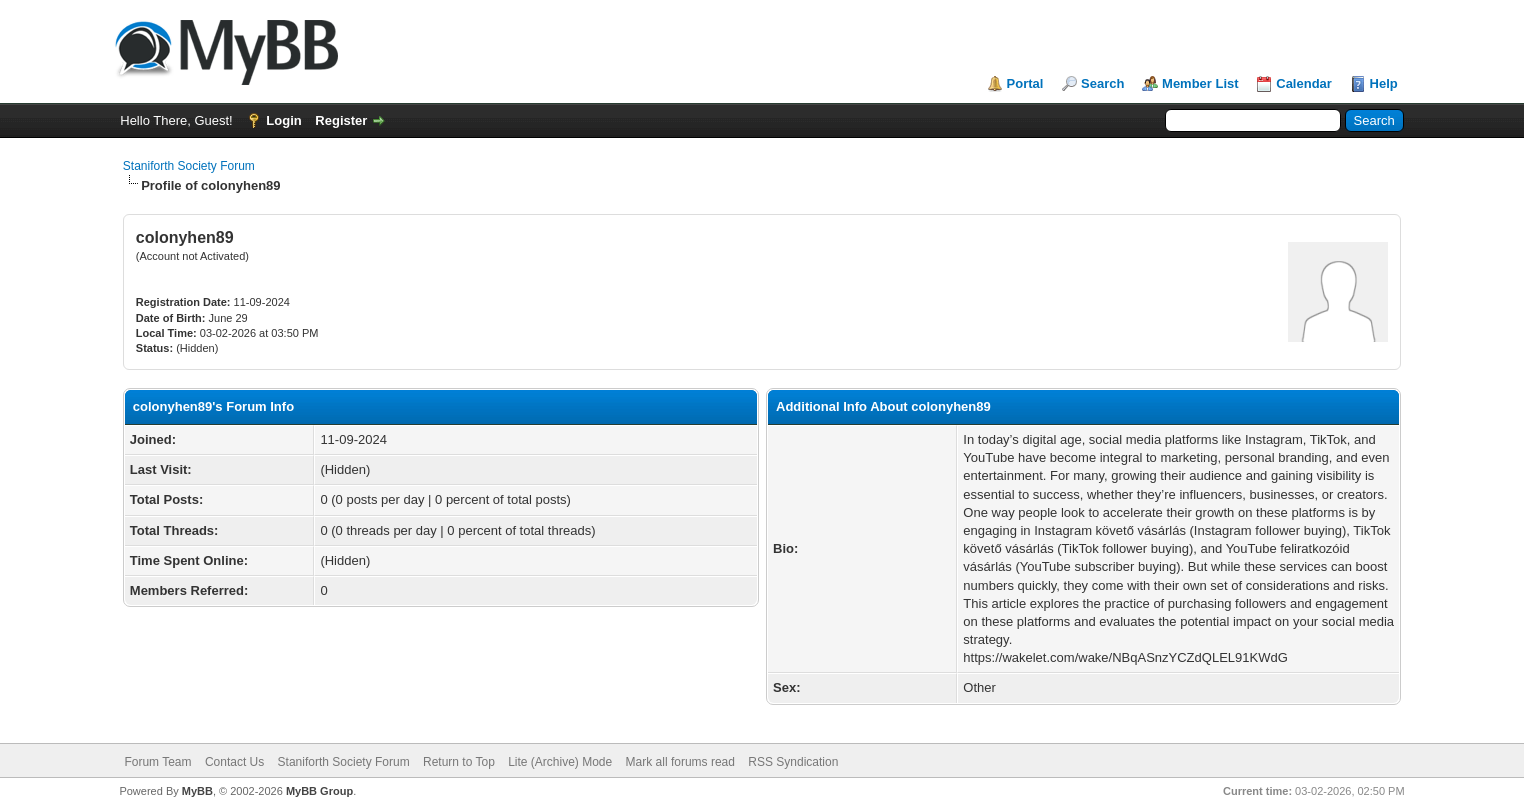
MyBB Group (319, 791)
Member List (1200, 83)
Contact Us (234, 762)
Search (1102, 83)
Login (283, 120)
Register (341, 120)
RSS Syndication (793, 762)
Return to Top (459, 762)
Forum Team (157, 762)
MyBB (197, 791)
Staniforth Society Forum (189, 166)
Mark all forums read (680, 762)
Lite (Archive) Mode (560, 762)
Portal (1025, 83)
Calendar (1304, 83)
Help (1384, 83)
